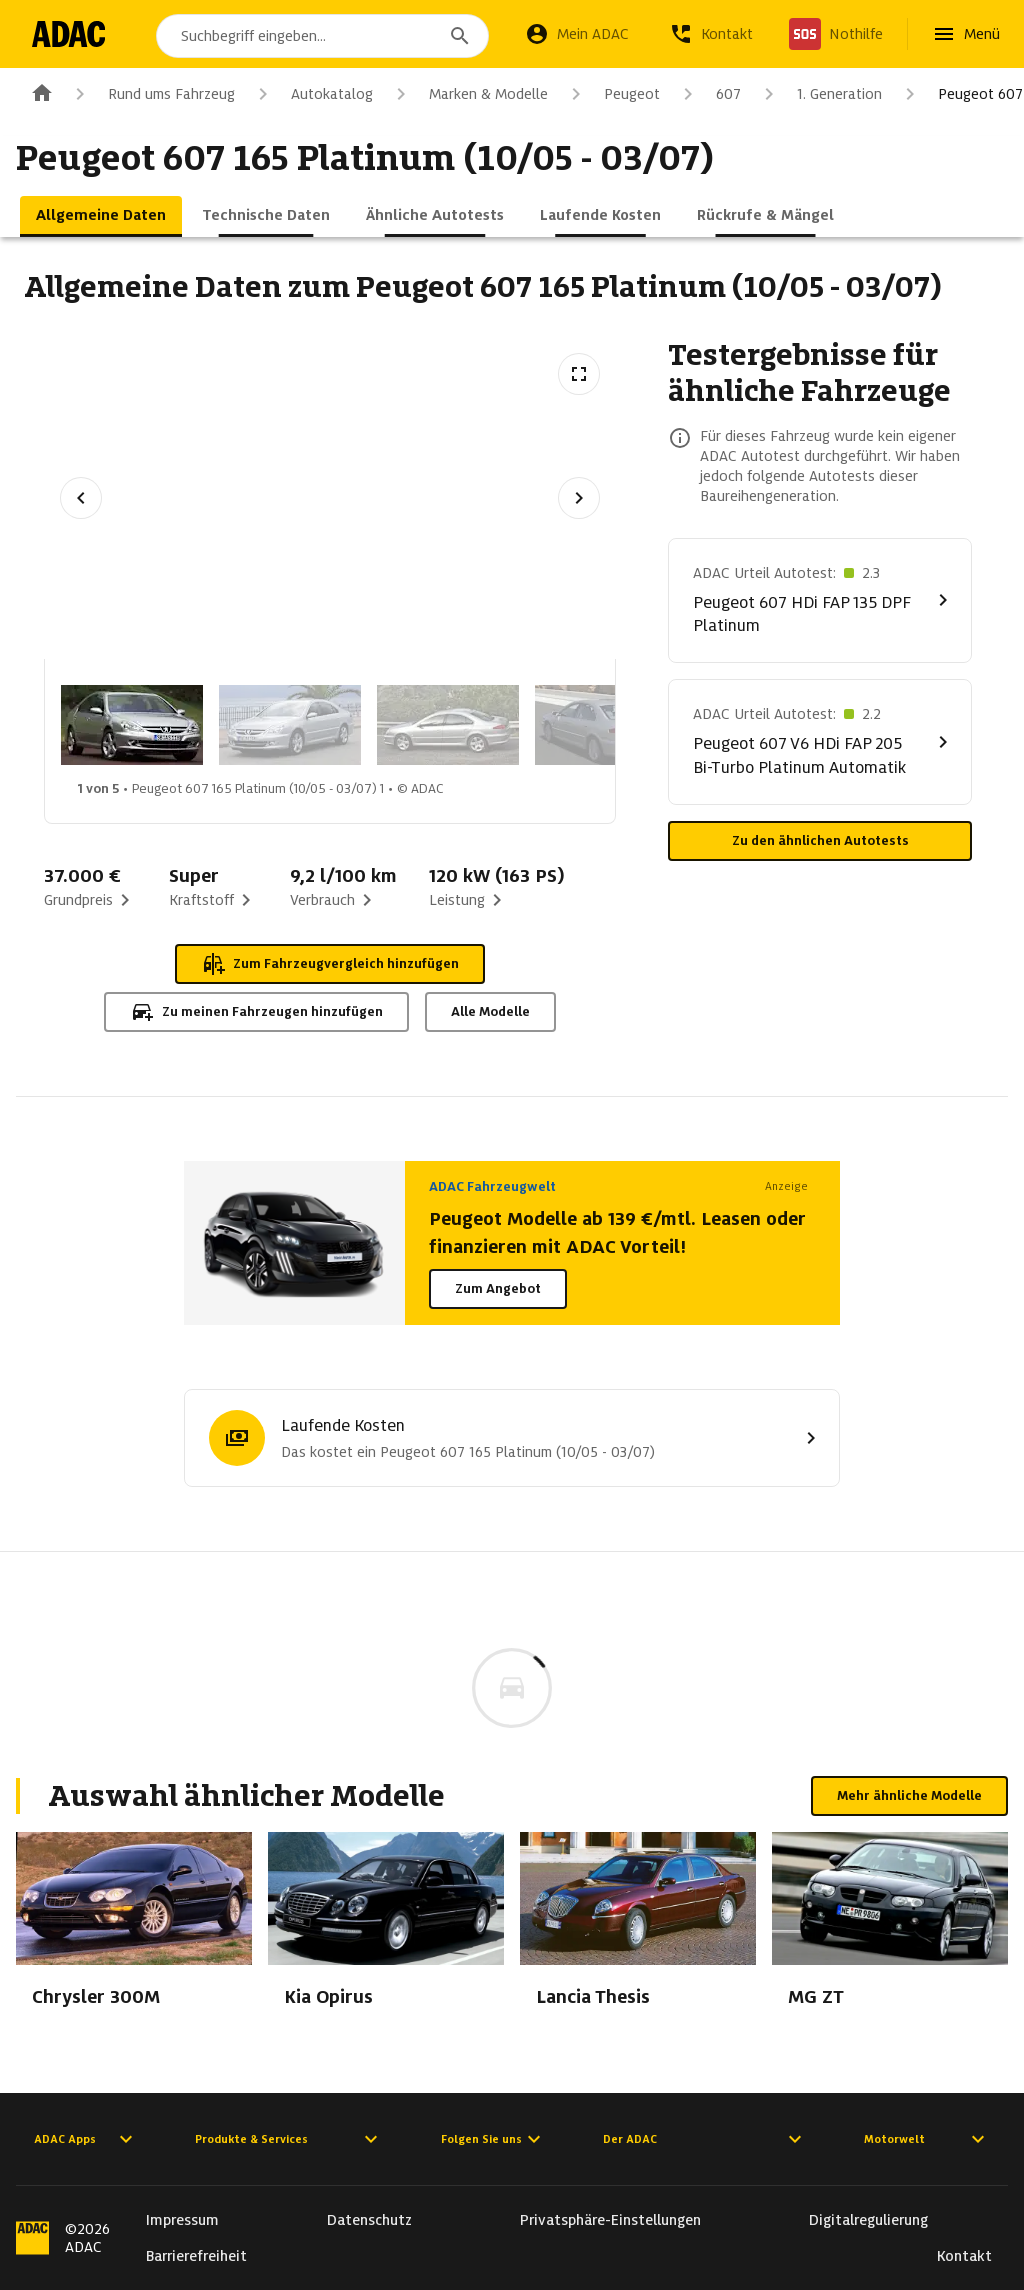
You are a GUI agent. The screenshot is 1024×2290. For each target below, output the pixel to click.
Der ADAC (705, 2139)
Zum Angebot (498, 1288)
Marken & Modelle (468, 94)
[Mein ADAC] (577, 34)
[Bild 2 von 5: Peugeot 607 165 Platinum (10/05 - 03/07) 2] (290, 725)
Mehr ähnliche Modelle (909, 1795)
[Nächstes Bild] (579, 498)
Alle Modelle (490, 1011)
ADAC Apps (86, 2139)
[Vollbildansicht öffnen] (579, 374)
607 (708, 94)
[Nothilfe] (836, 34)
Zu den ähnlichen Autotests (820, 840)
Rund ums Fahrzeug (151, 94)
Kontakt (964, 2256)
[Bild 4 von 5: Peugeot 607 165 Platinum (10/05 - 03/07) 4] (606, 725)
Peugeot (612, 94)
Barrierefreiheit (196, 2256)
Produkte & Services (289, 2139)
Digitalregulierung (868, 2220)
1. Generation (819, 94)
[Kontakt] (711, 34)
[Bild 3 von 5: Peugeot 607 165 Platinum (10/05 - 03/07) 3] (448, 725)
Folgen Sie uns (493, 2139)
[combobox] (326, 36)
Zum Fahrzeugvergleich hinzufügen (330, 964)
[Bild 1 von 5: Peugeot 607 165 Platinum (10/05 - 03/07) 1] (132, 725)
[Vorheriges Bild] (81, 498)
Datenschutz (369, 2220)
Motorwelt (927, 2139)
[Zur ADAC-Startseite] (72, 34)
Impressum (182, 2220)
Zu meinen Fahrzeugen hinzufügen (256, 1012)
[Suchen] (460, 36)
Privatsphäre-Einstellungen (610, 2220)
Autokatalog (312, 94)
